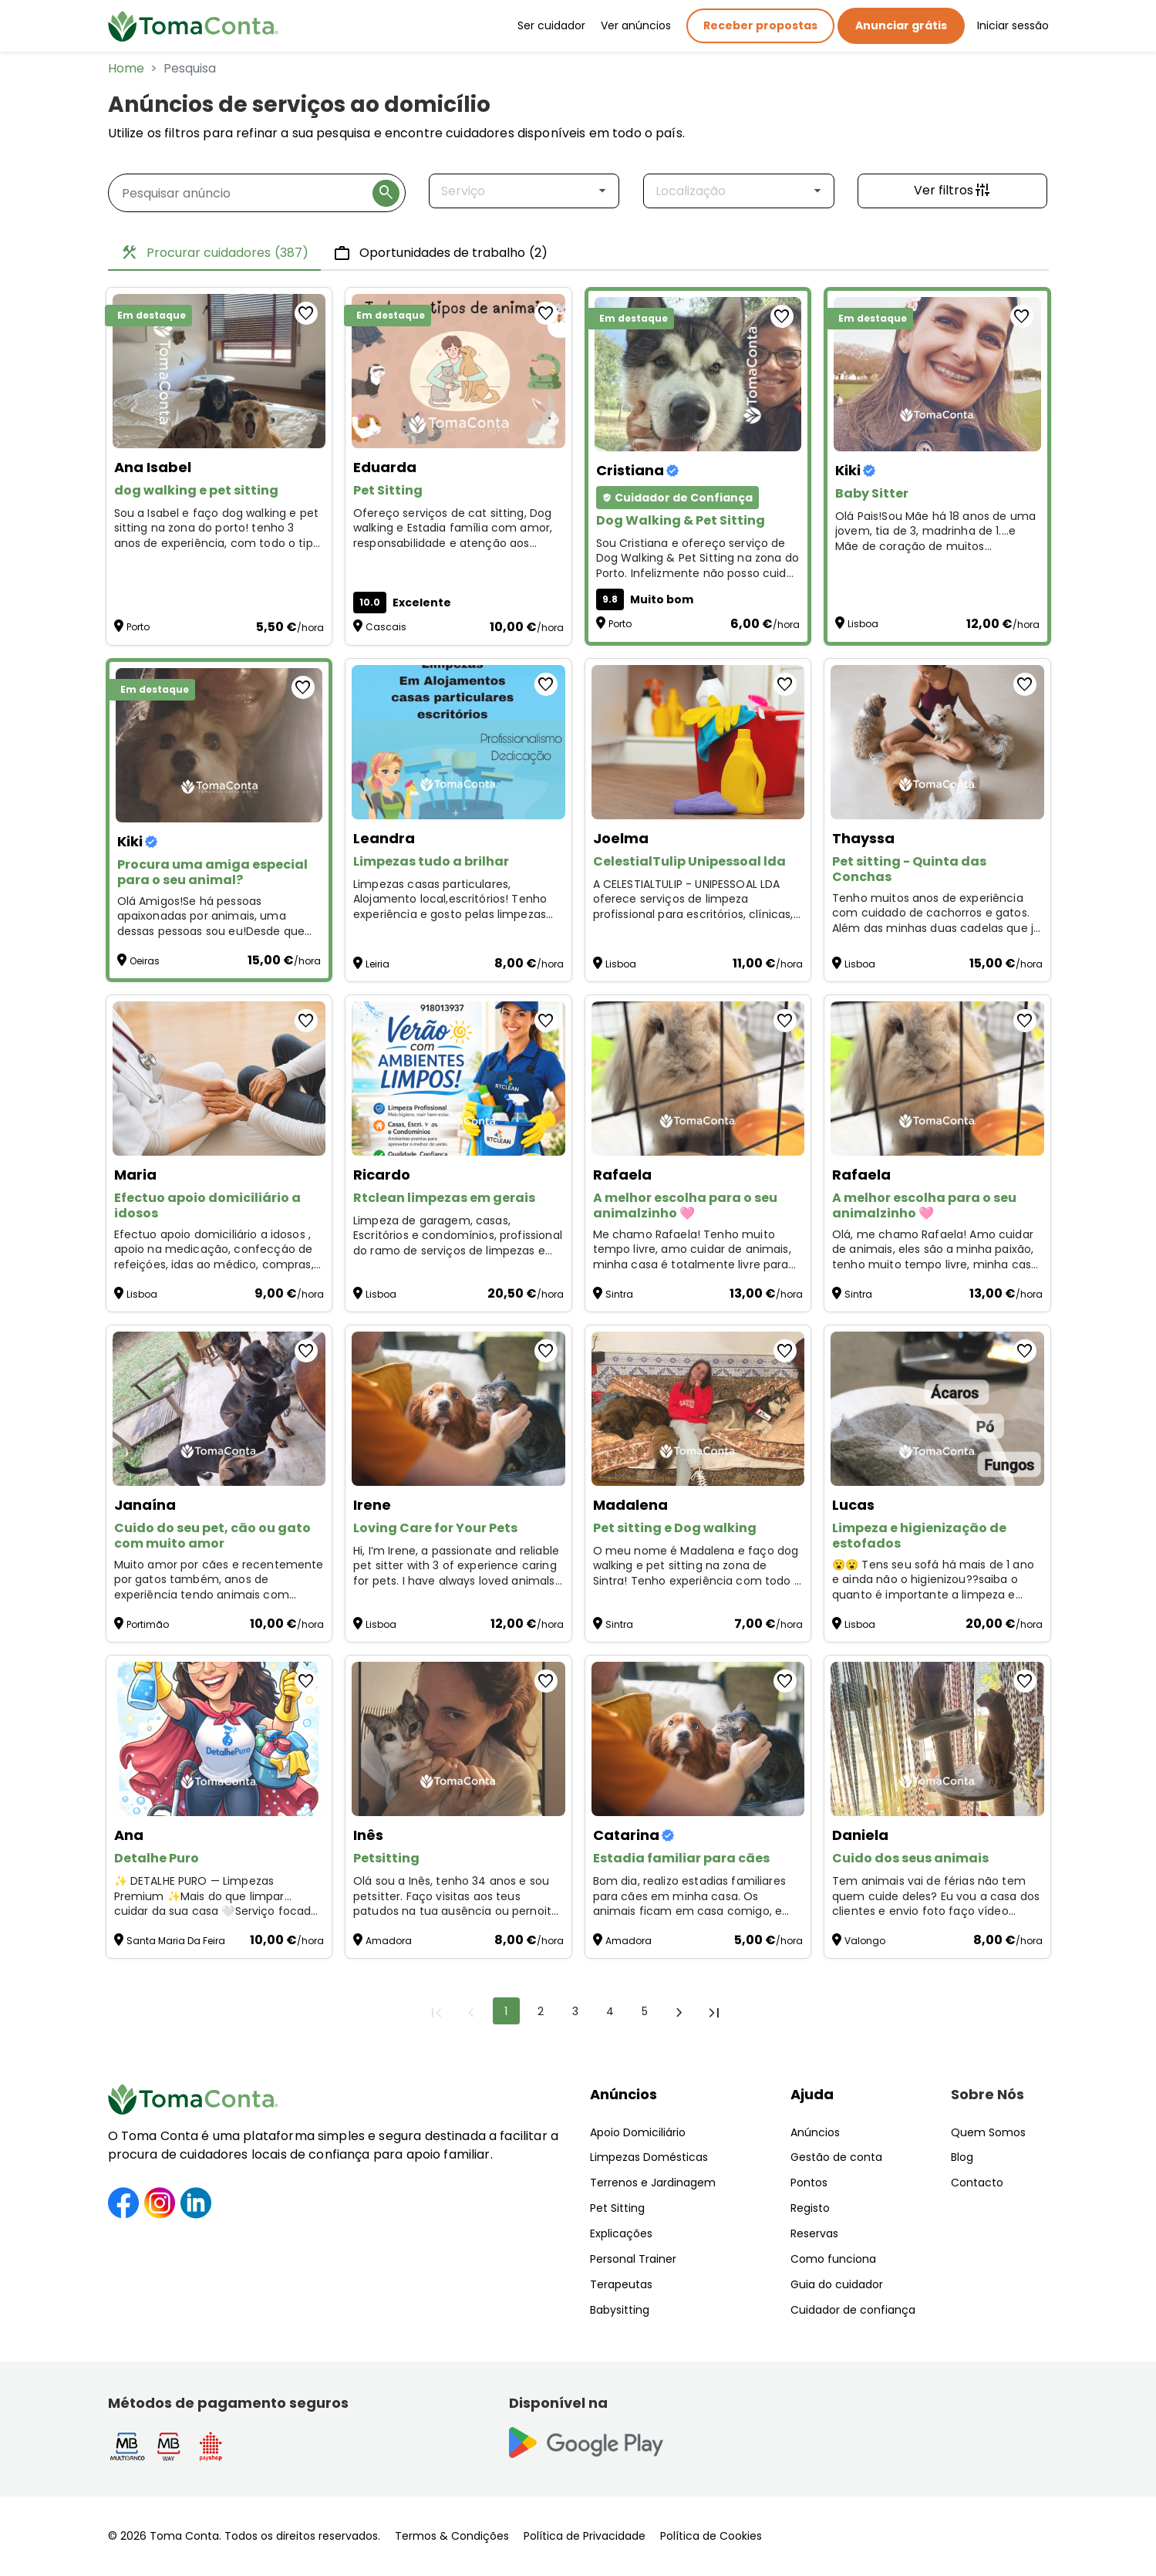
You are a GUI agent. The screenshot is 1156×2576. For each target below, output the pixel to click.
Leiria (377, 964)
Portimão (147, 1624)
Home (126, 68)
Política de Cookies (711, 2536)
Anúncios (623, 2094)
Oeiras (145, 960)
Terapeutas (621, 2284)
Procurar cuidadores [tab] (214, 253)
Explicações (621, 2233)
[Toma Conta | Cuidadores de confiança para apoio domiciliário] (193, 26)
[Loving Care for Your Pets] (458, 1409)
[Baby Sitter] (937, 374)
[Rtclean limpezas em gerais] (458, 1078)
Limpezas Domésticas (649, 2157)
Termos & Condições (452, 2536)
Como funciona (833, 2259)
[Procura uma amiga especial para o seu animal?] (219, 745)
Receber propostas (760, 25)
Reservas (814, 2233)
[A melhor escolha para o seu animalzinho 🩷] (698, 1078)
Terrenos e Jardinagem (653, 2182)
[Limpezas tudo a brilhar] (458, 742)
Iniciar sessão (1013, 25)
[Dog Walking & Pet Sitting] (698, 374)
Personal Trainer (633, 2259)
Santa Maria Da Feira (175, 1940)
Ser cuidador (551, 25)
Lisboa (863, 623)
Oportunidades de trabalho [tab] (440, 253)
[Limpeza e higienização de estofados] (937, 1409)
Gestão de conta (836, 2157)
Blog (962, 2157)
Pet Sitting (617, 2208)
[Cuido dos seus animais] (937, 1739)
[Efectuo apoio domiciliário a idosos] (219, 1078)
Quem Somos (988, 2132)
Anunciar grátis (901, 25)
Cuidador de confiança (852, 2310)
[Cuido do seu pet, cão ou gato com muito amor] (219, 1409)
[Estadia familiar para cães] (698, 1739)
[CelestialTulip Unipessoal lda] (698, 742)
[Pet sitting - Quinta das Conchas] (937, 742)
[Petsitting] (458, 1739)
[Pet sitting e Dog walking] (698, 1409)
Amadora (389, 1940)
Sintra (619, 1294)
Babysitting (619, 2310)
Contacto (977, 2182)
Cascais (386, 626)
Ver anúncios (636, 25)
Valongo (864, 1940)
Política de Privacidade (584, 2536)
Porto (138, 626)
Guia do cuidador (836, 2284)
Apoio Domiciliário (638, 2132)
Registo (810, 2208)
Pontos (808, 2182)
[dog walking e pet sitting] (219, 371)
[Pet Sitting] (458, 371)
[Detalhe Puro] (219, 1739)
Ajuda (812, 2094)
